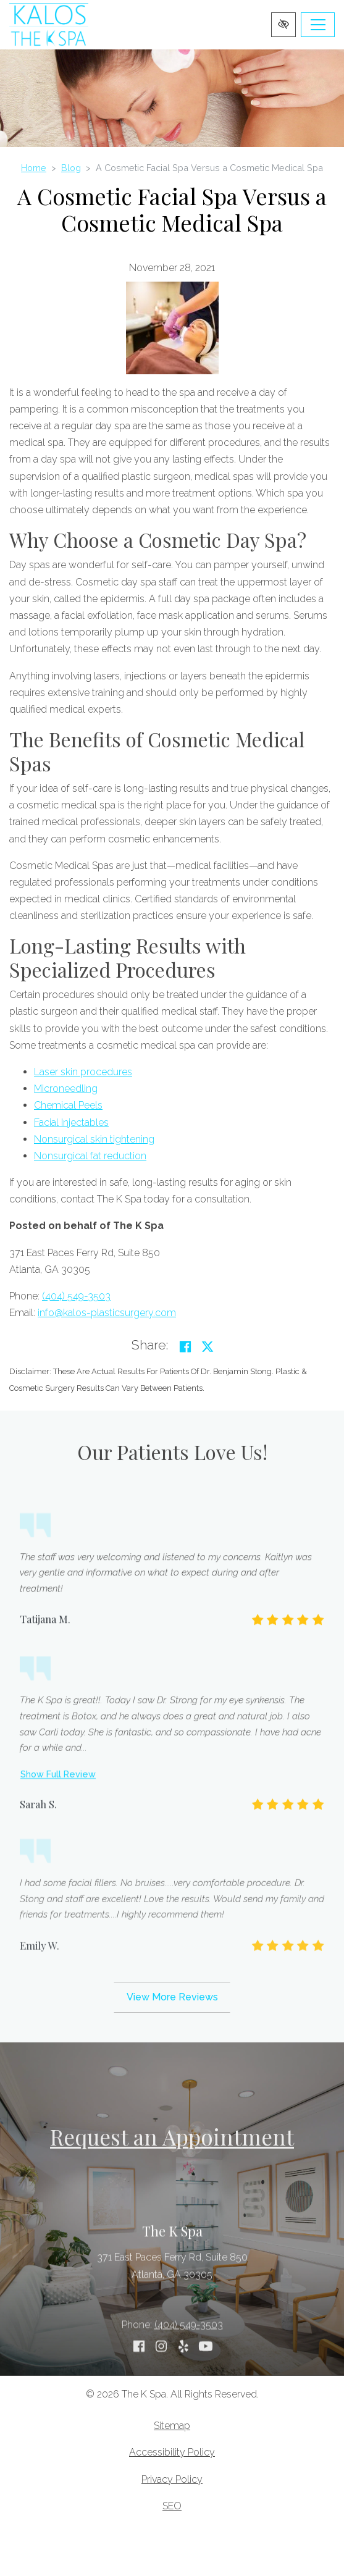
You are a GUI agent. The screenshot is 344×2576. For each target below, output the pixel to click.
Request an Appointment (172, 2136)
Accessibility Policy (172, 2452)
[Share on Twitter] (207, 1346)
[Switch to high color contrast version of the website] (283, 24)
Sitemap (172, 2425)
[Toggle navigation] (318, 24)
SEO (172, 2506)
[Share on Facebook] (185, 1346)
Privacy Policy (172, 2479)
